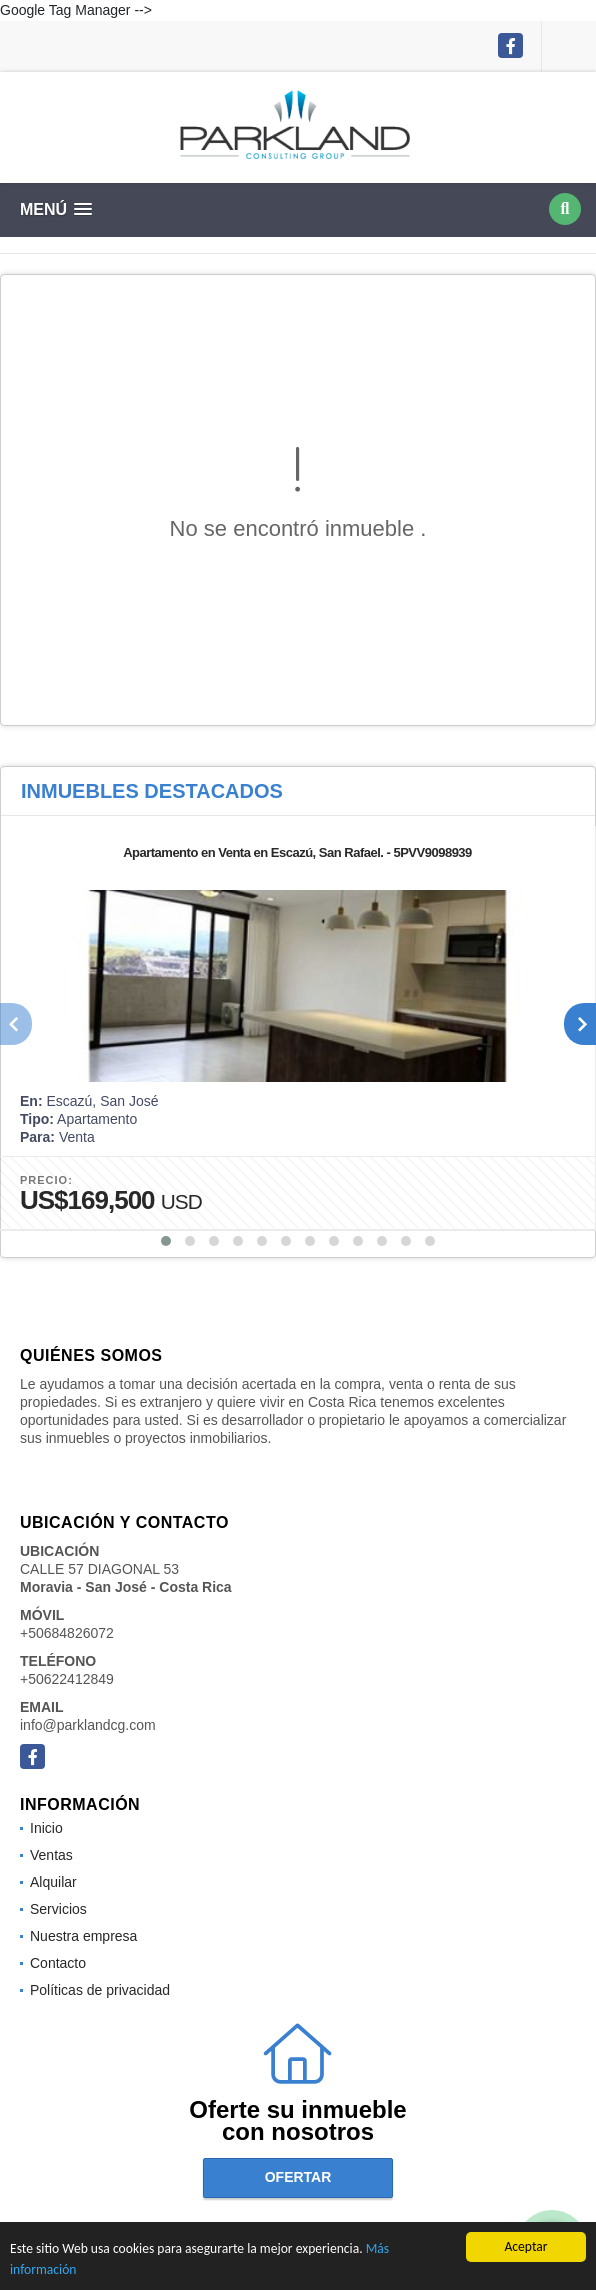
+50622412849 (67, 1679)
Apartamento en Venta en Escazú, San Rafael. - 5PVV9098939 (297, 852)
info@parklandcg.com (88, 1725)
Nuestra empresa (83, 1936)
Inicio (46, 1828)
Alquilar (53, 1882)
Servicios (58, 1909)
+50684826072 (67, 1633)
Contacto (58, 1963)
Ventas (51, 1855)
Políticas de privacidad (100, 1990)
